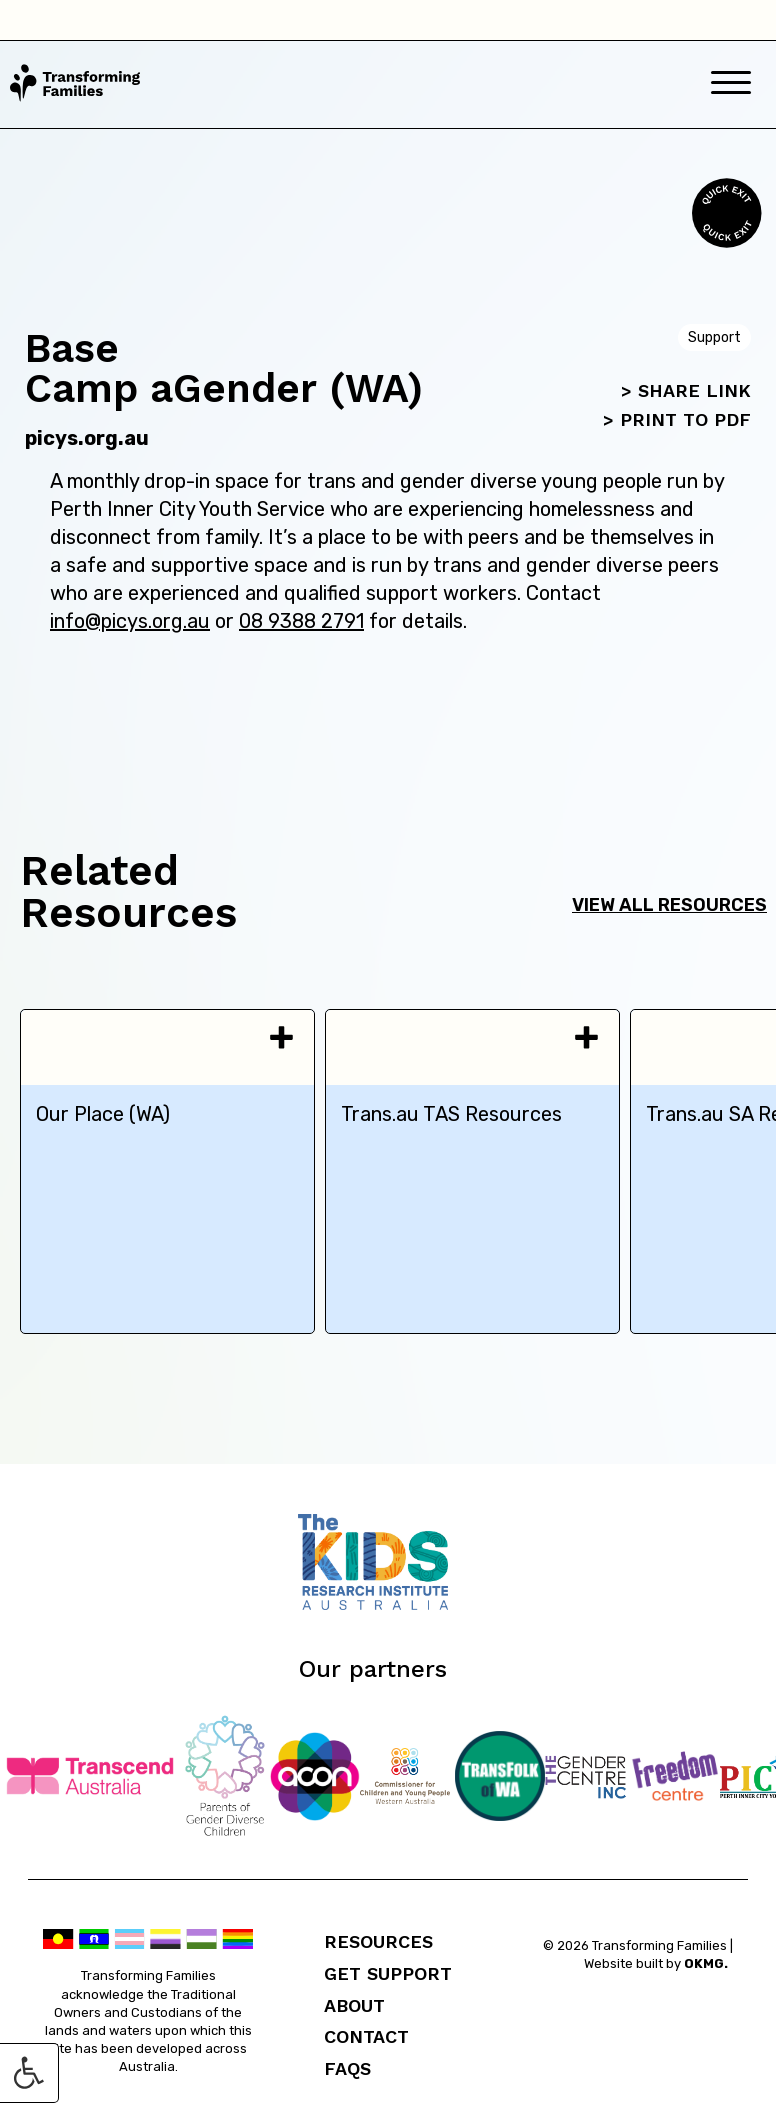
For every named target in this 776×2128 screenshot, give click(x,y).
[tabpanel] (167, 1171)
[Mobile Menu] (731, 84)
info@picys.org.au (130, 621)
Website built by (656, 1963)
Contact (366, 2036)
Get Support (388, 1973)
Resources (378, 1941)
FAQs (347, 2068)
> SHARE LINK (686, 390)
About (354, 2005)
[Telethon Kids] (388, 1604)
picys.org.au (87, 438)
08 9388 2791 (301, 621)
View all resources (669, 905)
